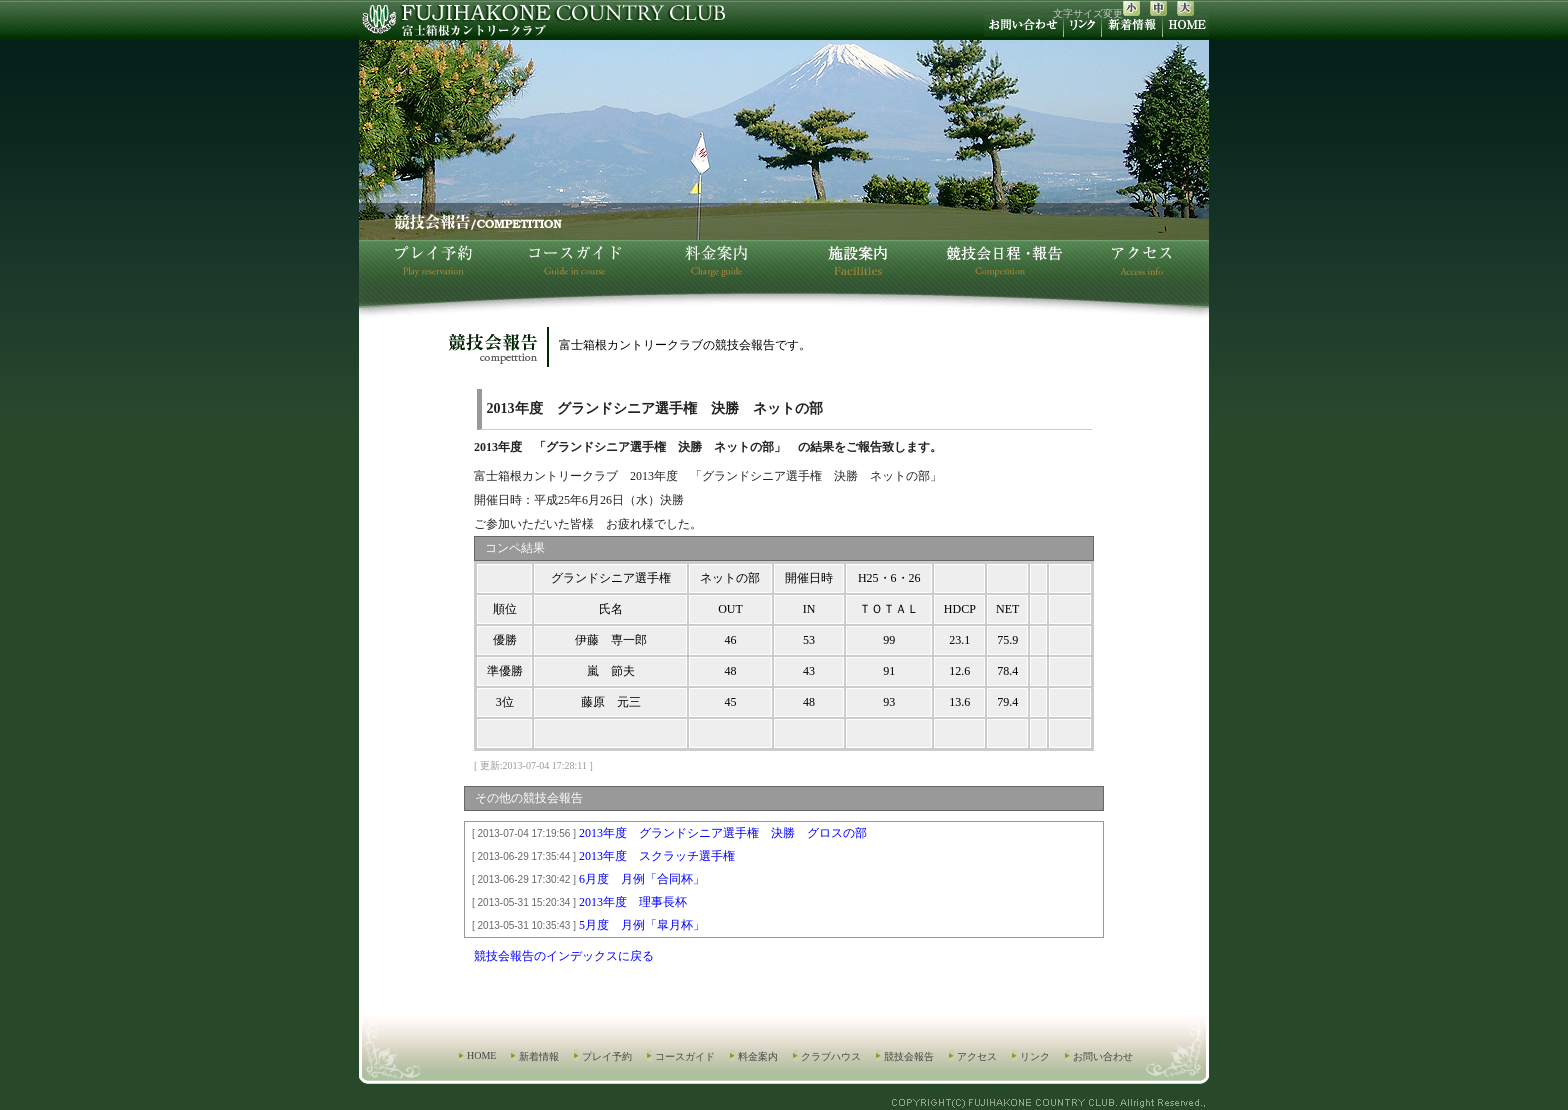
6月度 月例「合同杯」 (585, 879)
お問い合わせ (1103, 1056)
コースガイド (685, 1056)
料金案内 (758, 1056)
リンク (1035, 1056)
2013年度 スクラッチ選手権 (600, 856)
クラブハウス (831, 1056)
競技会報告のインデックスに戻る (564, 956)
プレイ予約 (607, 1056)
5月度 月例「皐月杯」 (585, 925)
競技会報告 (909, 1056)
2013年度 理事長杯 (576, 902)
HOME (481, 1055)
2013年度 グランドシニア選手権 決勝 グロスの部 (666, 833)
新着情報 (539, 1056)
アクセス (977, 1056)
